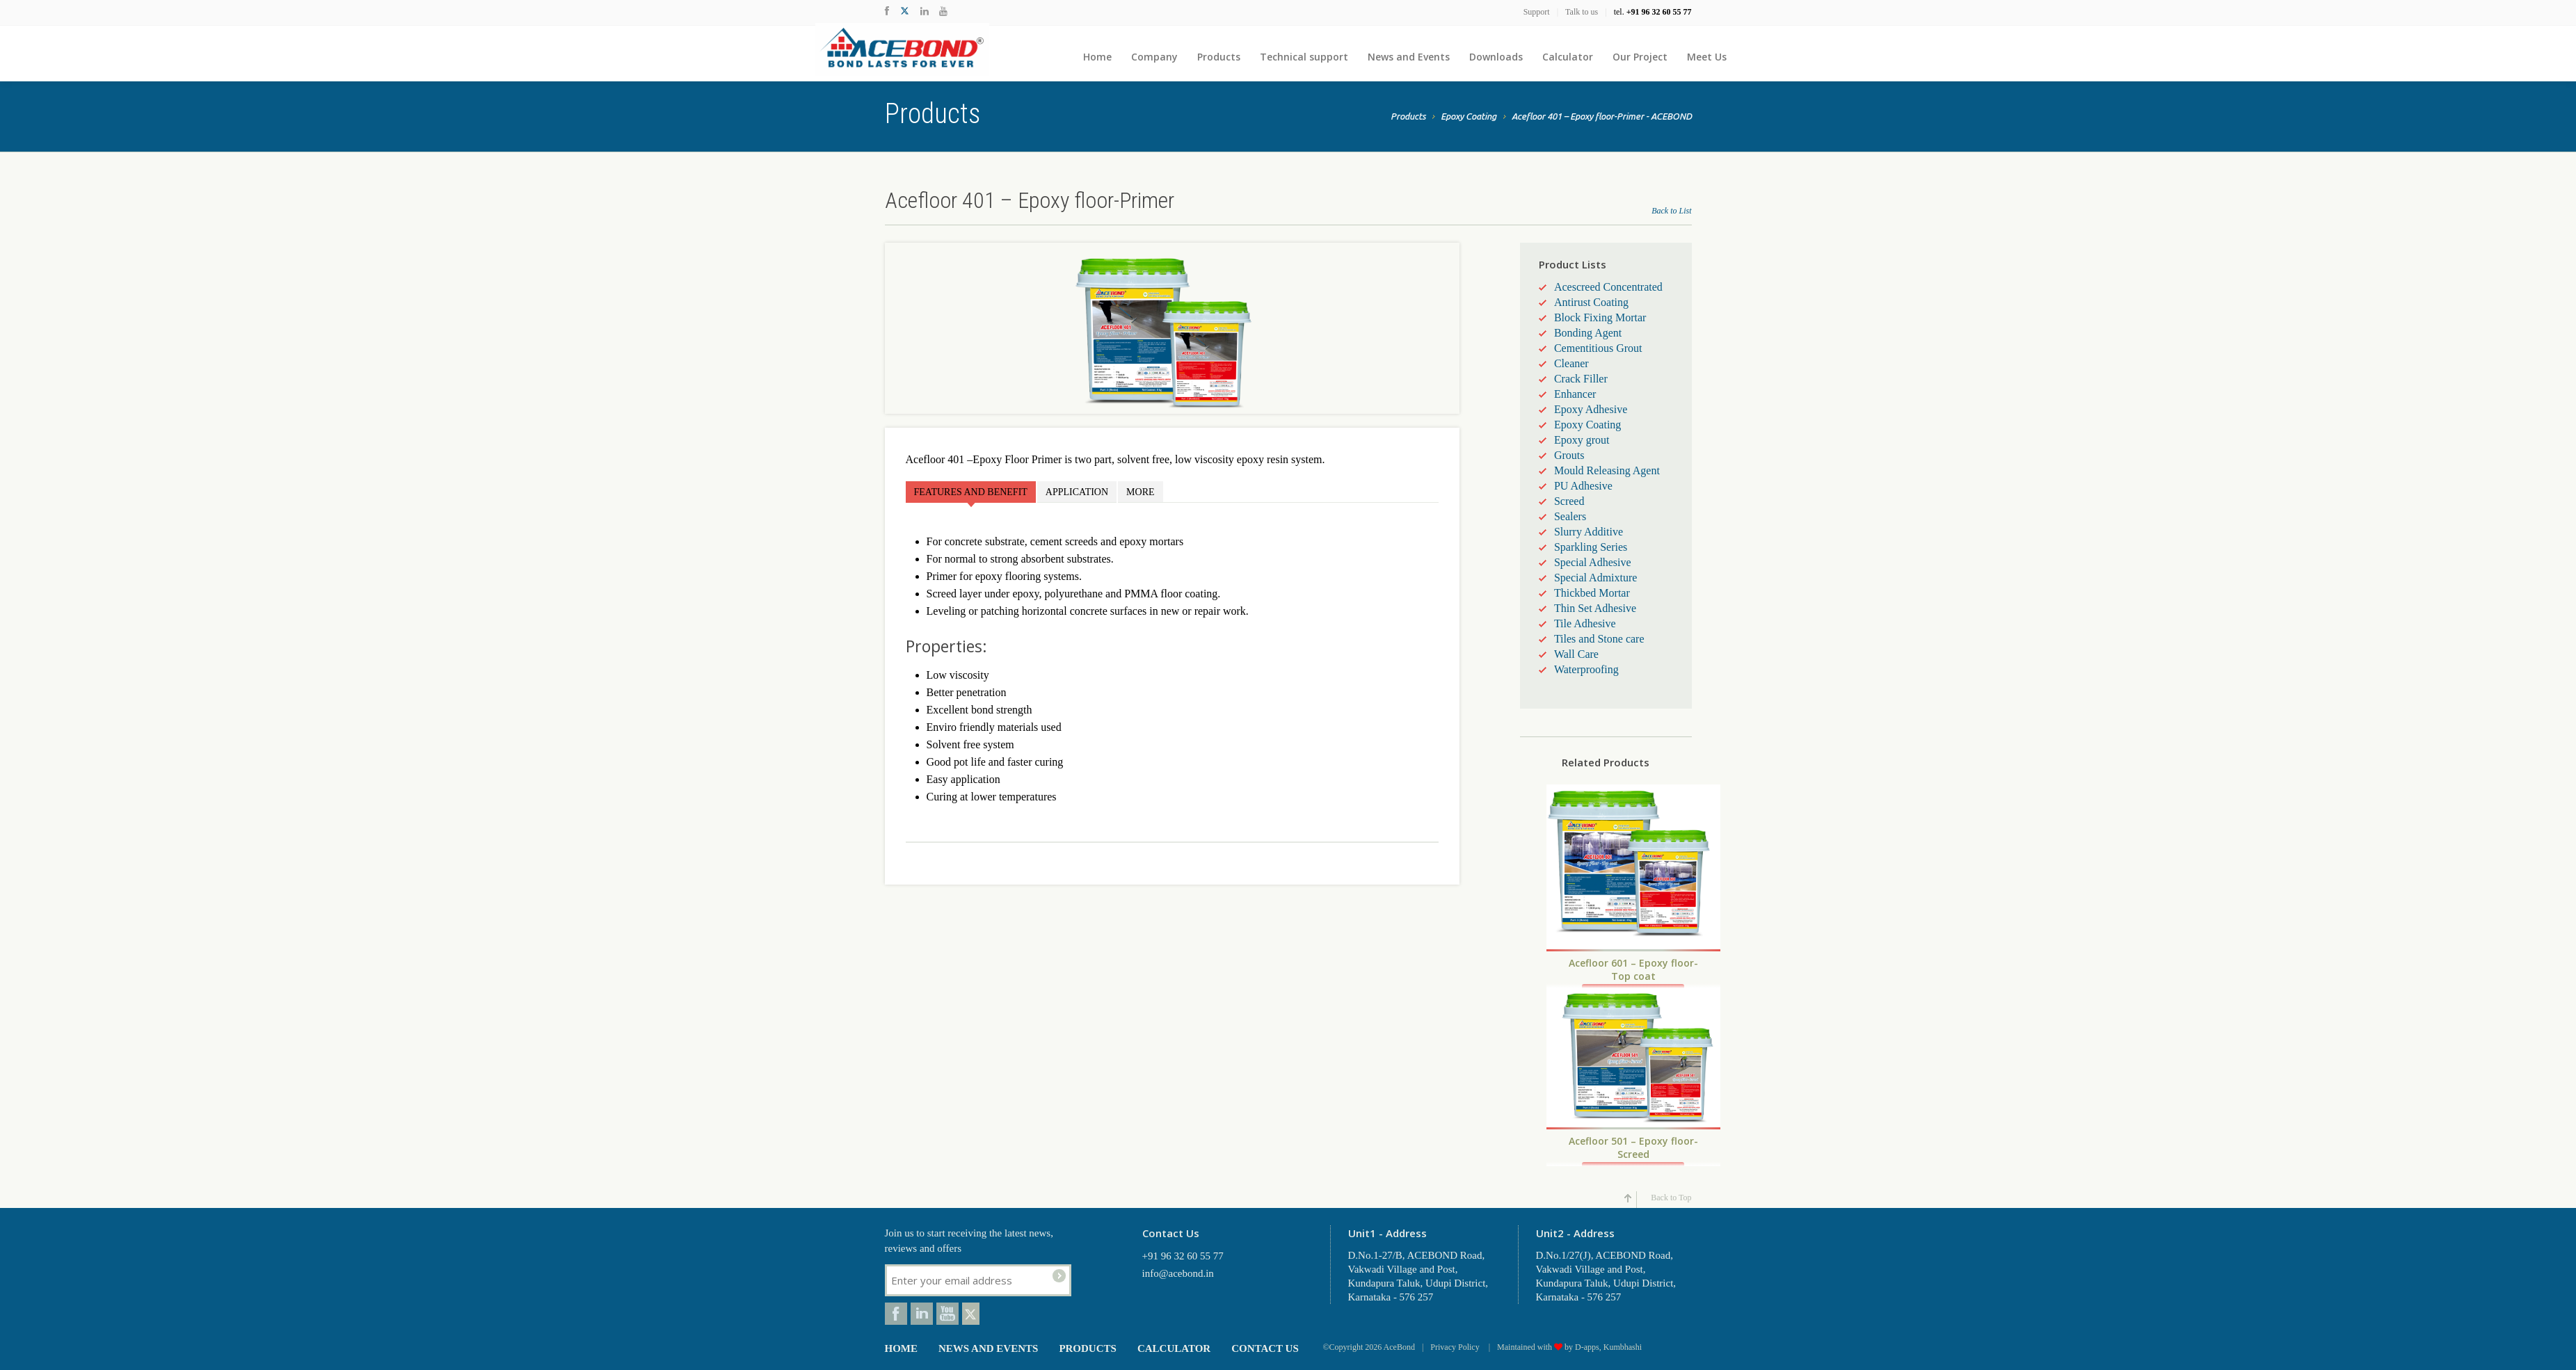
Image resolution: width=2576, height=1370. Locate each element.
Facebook (896, 1314)
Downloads (1496, 56)
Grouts (1569, 455)
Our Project (1640, 56)
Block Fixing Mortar (1600, 317)
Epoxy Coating (1468, 117)
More (1140, 492)
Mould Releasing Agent (1607, 470)
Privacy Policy (1455, 1347)
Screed (1569, 501)
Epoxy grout (1582, 440)
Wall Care (1576, 654)
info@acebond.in (1178, 1273)
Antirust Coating (1591, 302)
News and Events (1409, 56)
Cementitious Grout (1598, 348)
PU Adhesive (1583, 486)
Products (1218, 56)
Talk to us (1581, 12)
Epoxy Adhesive (1590, 409)
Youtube (947, 1314)
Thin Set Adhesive (1595, 608)
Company (1154, 56)
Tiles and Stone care (1599, 639)
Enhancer (1575, 394)
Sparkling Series (1590, 547)
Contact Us (1265, 1348)
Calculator (1567, 56)
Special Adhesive (1592, 562)
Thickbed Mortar (1592, 593)
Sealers (1570, 516)
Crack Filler (1581, 379)
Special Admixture (1596, 577)
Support (1536, 12)
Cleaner (1571, 363)
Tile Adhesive (1585, 623)
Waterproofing (1586, 669)
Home (1097, 56)
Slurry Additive (1588, 532)
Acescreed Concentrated (1608, 287)
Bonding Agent (1588, 333)
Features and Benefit (970, 492)
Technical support (1304, 56)
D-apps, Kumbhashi (1608, 1347)
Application (1077, 492)
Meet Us (1707, 56)
